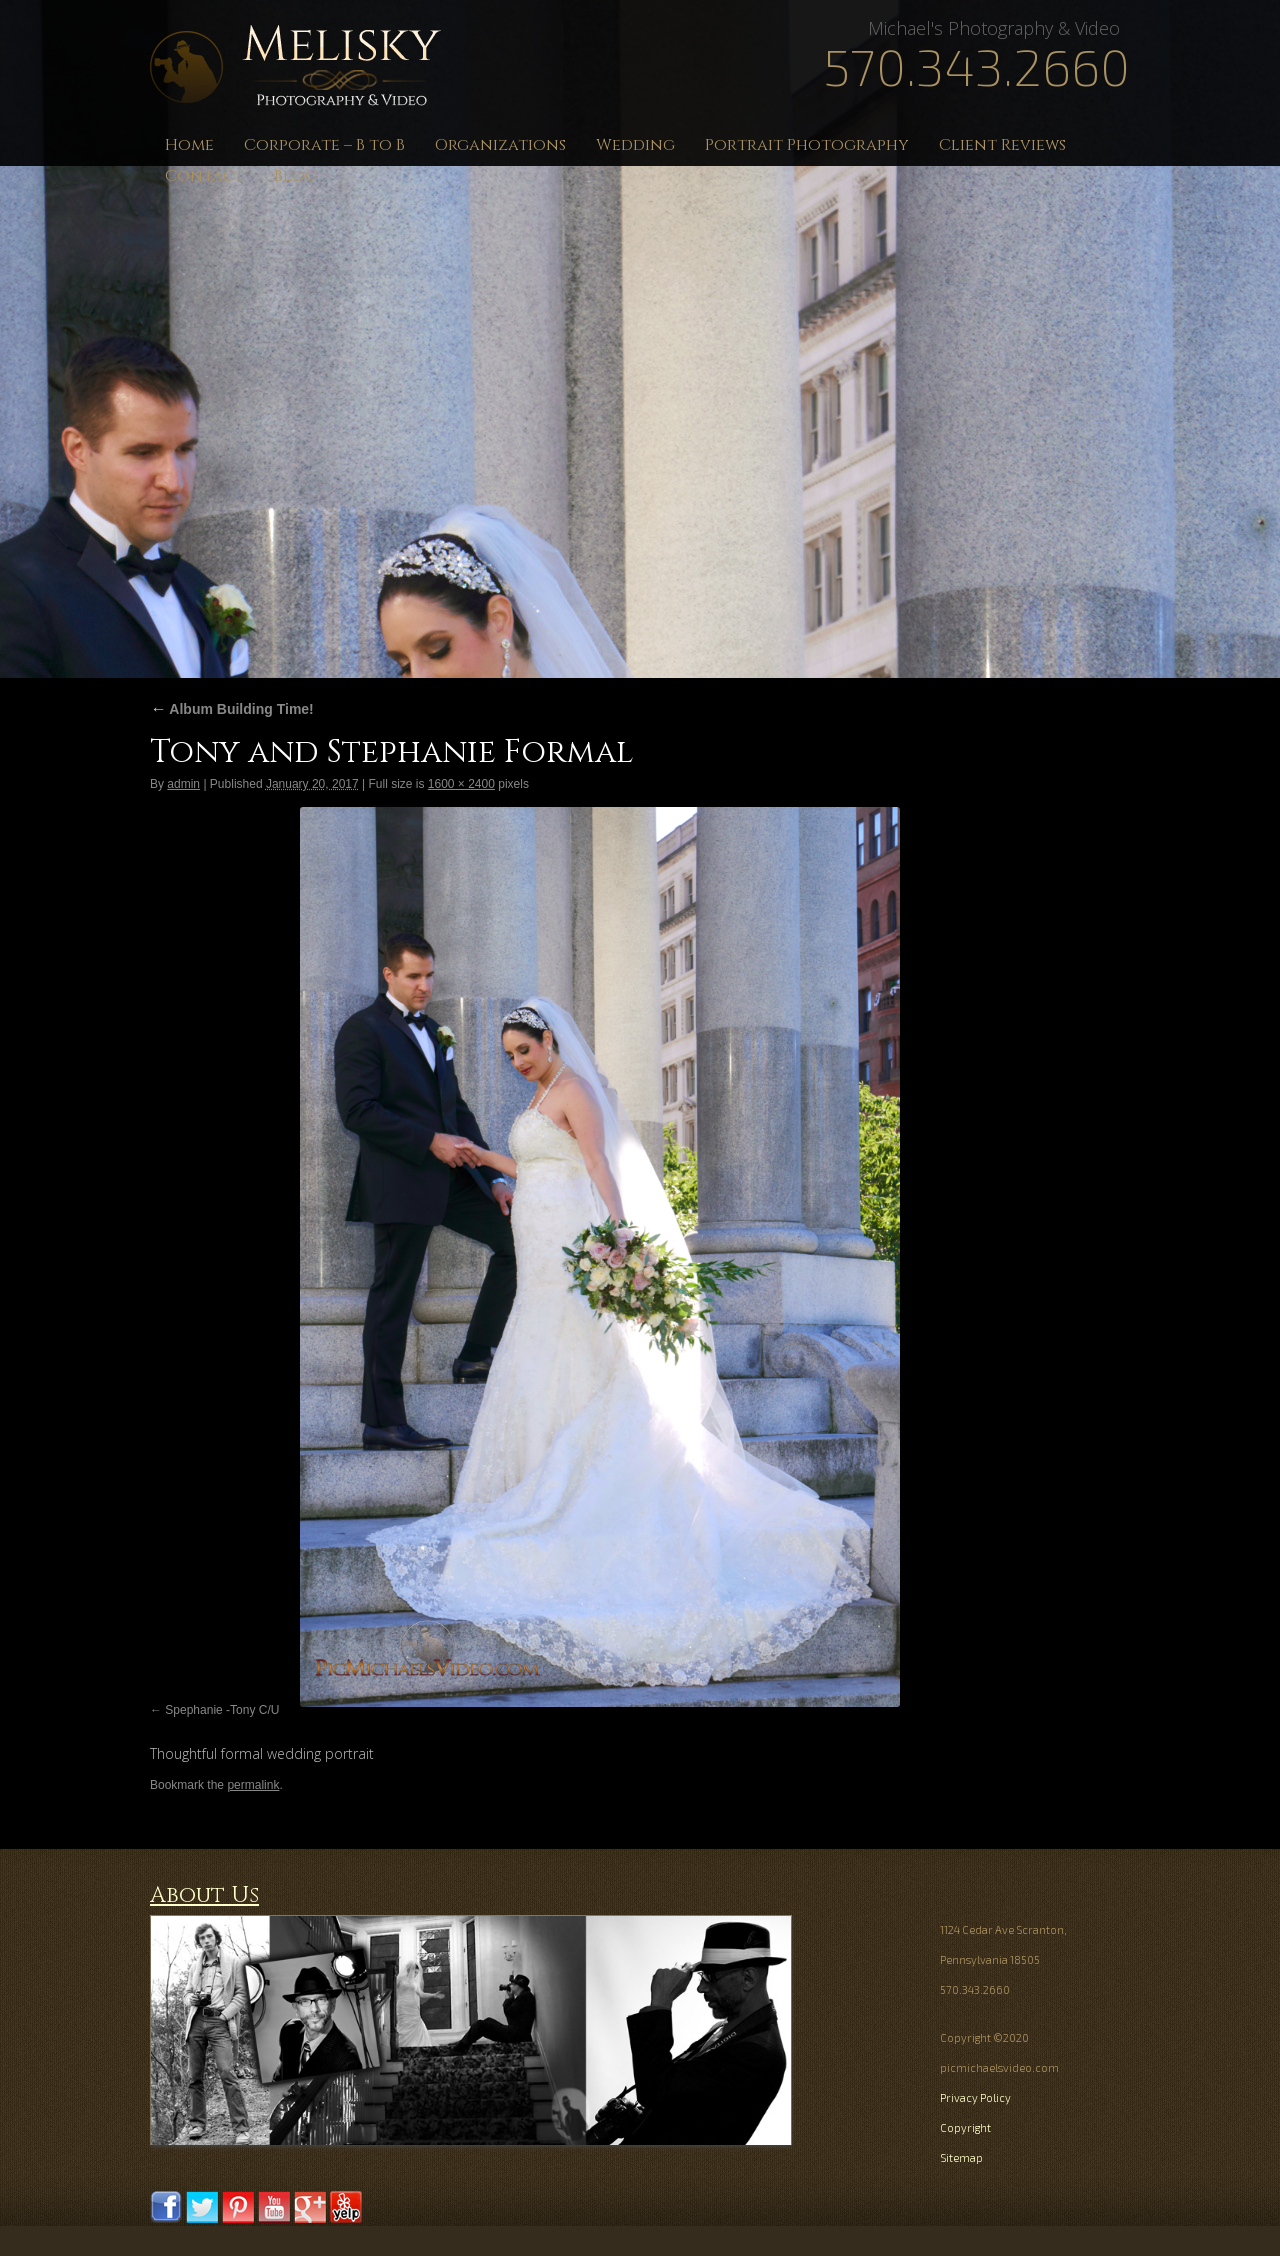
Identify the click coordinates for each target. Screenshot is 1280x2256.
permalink (253, 1785)
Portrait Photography (807, 145)
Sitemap (961, 2157)
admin (183, 784)
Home (189, 145)
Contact (204, 176)
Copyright (965, 2127)
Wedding (635, 145)
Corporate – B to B (324, 145)
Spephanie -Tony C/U (222, 1710)
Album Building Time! (232, 709)
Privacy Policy (975, 2097)
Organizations (500, 145)
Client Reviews (1002, 145)
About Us (204, 1895)
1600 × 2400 (461, 784)
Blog (295, 176)
